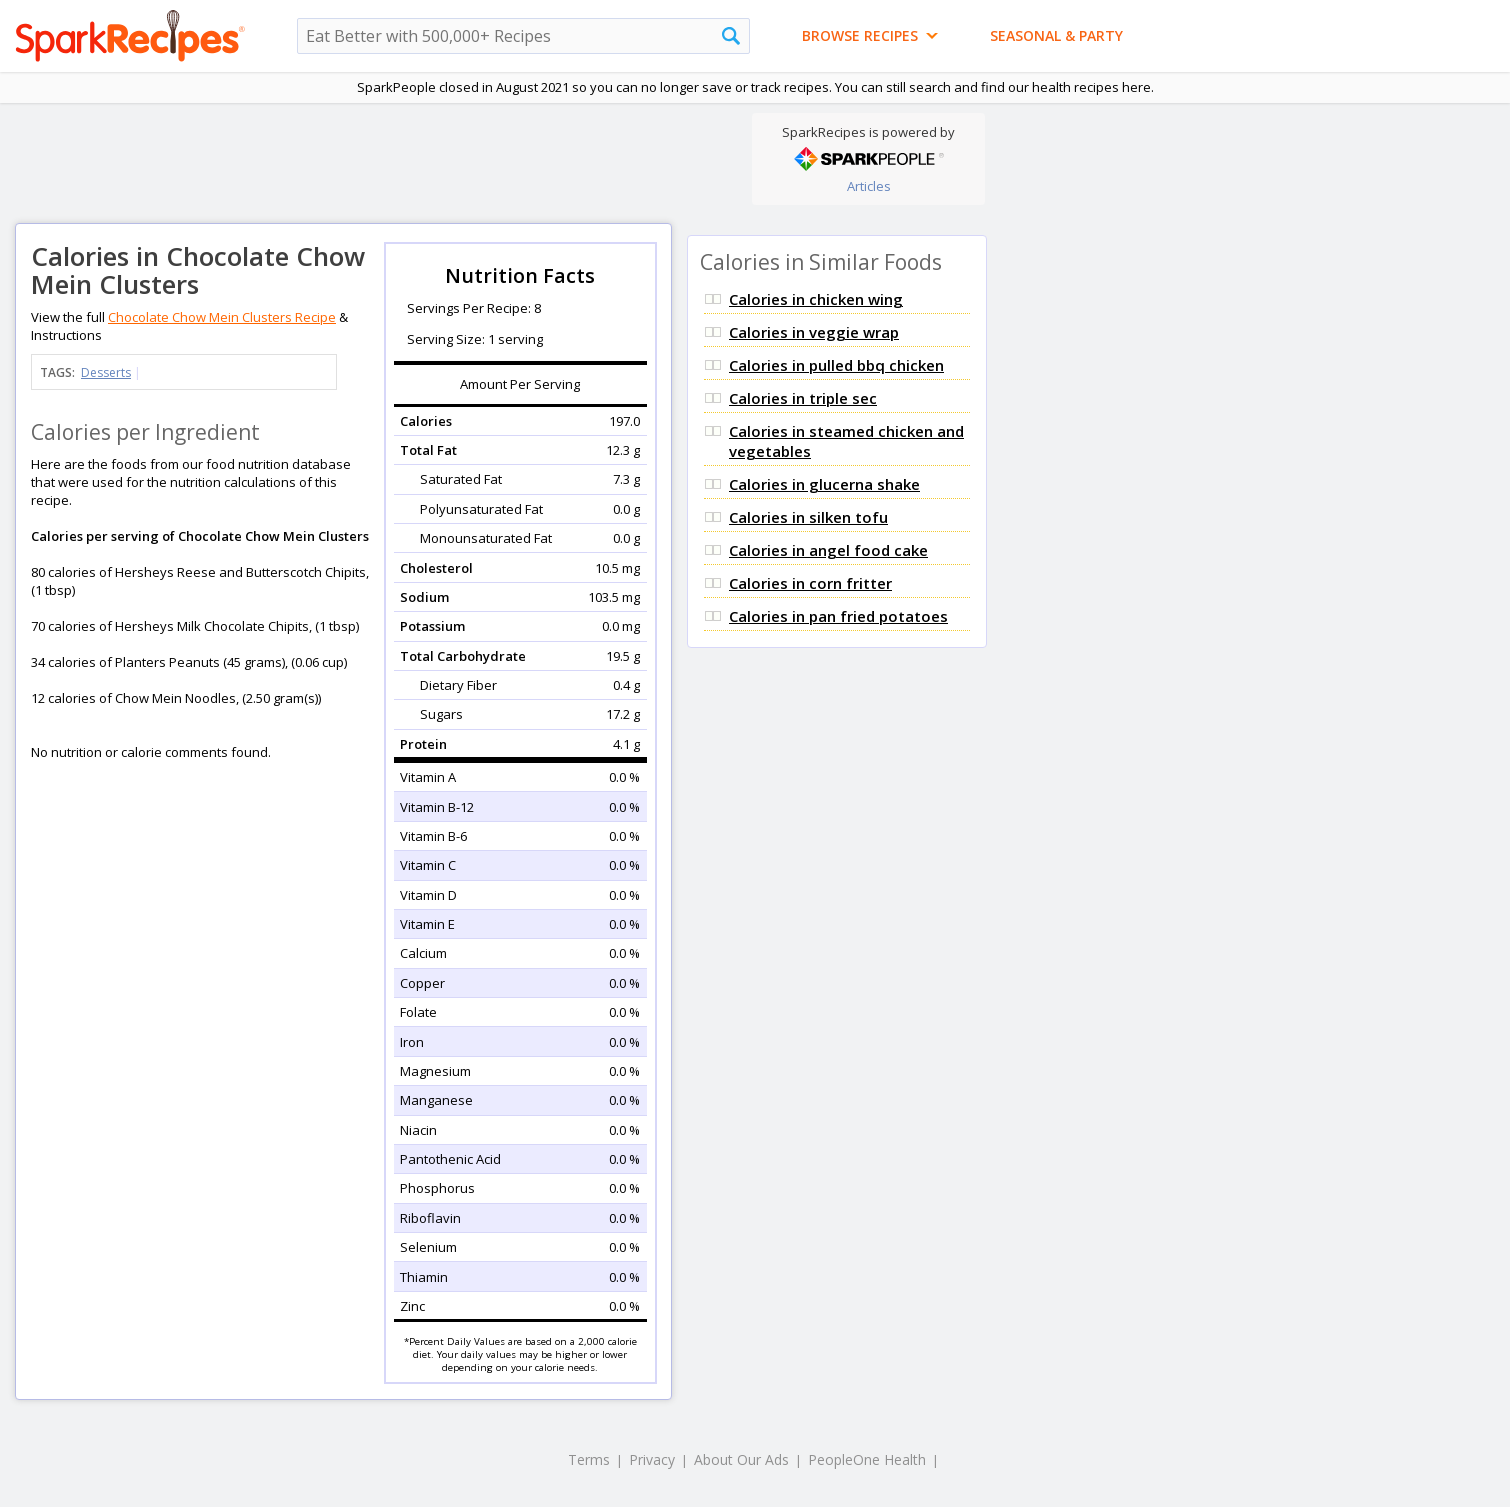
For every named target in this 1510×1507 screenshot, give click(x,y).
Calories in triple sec (803, 398)
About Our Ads (741, 1459)
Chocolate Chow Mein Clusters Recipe (222, 317)
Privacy (652, 1459)
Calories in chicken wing (816, 299)
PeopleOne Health (867, 1459)
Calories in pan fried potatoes (838, 616)
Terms (589, 1459)
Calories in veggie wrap (814, 332)
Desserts (106, 372)
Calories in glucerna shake (824, 484)
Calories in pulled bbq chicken (836, 365)
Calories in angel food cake (828, 550)
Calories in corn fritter (810, 583)
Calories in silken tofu (808, 517)
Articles (869, 186)
